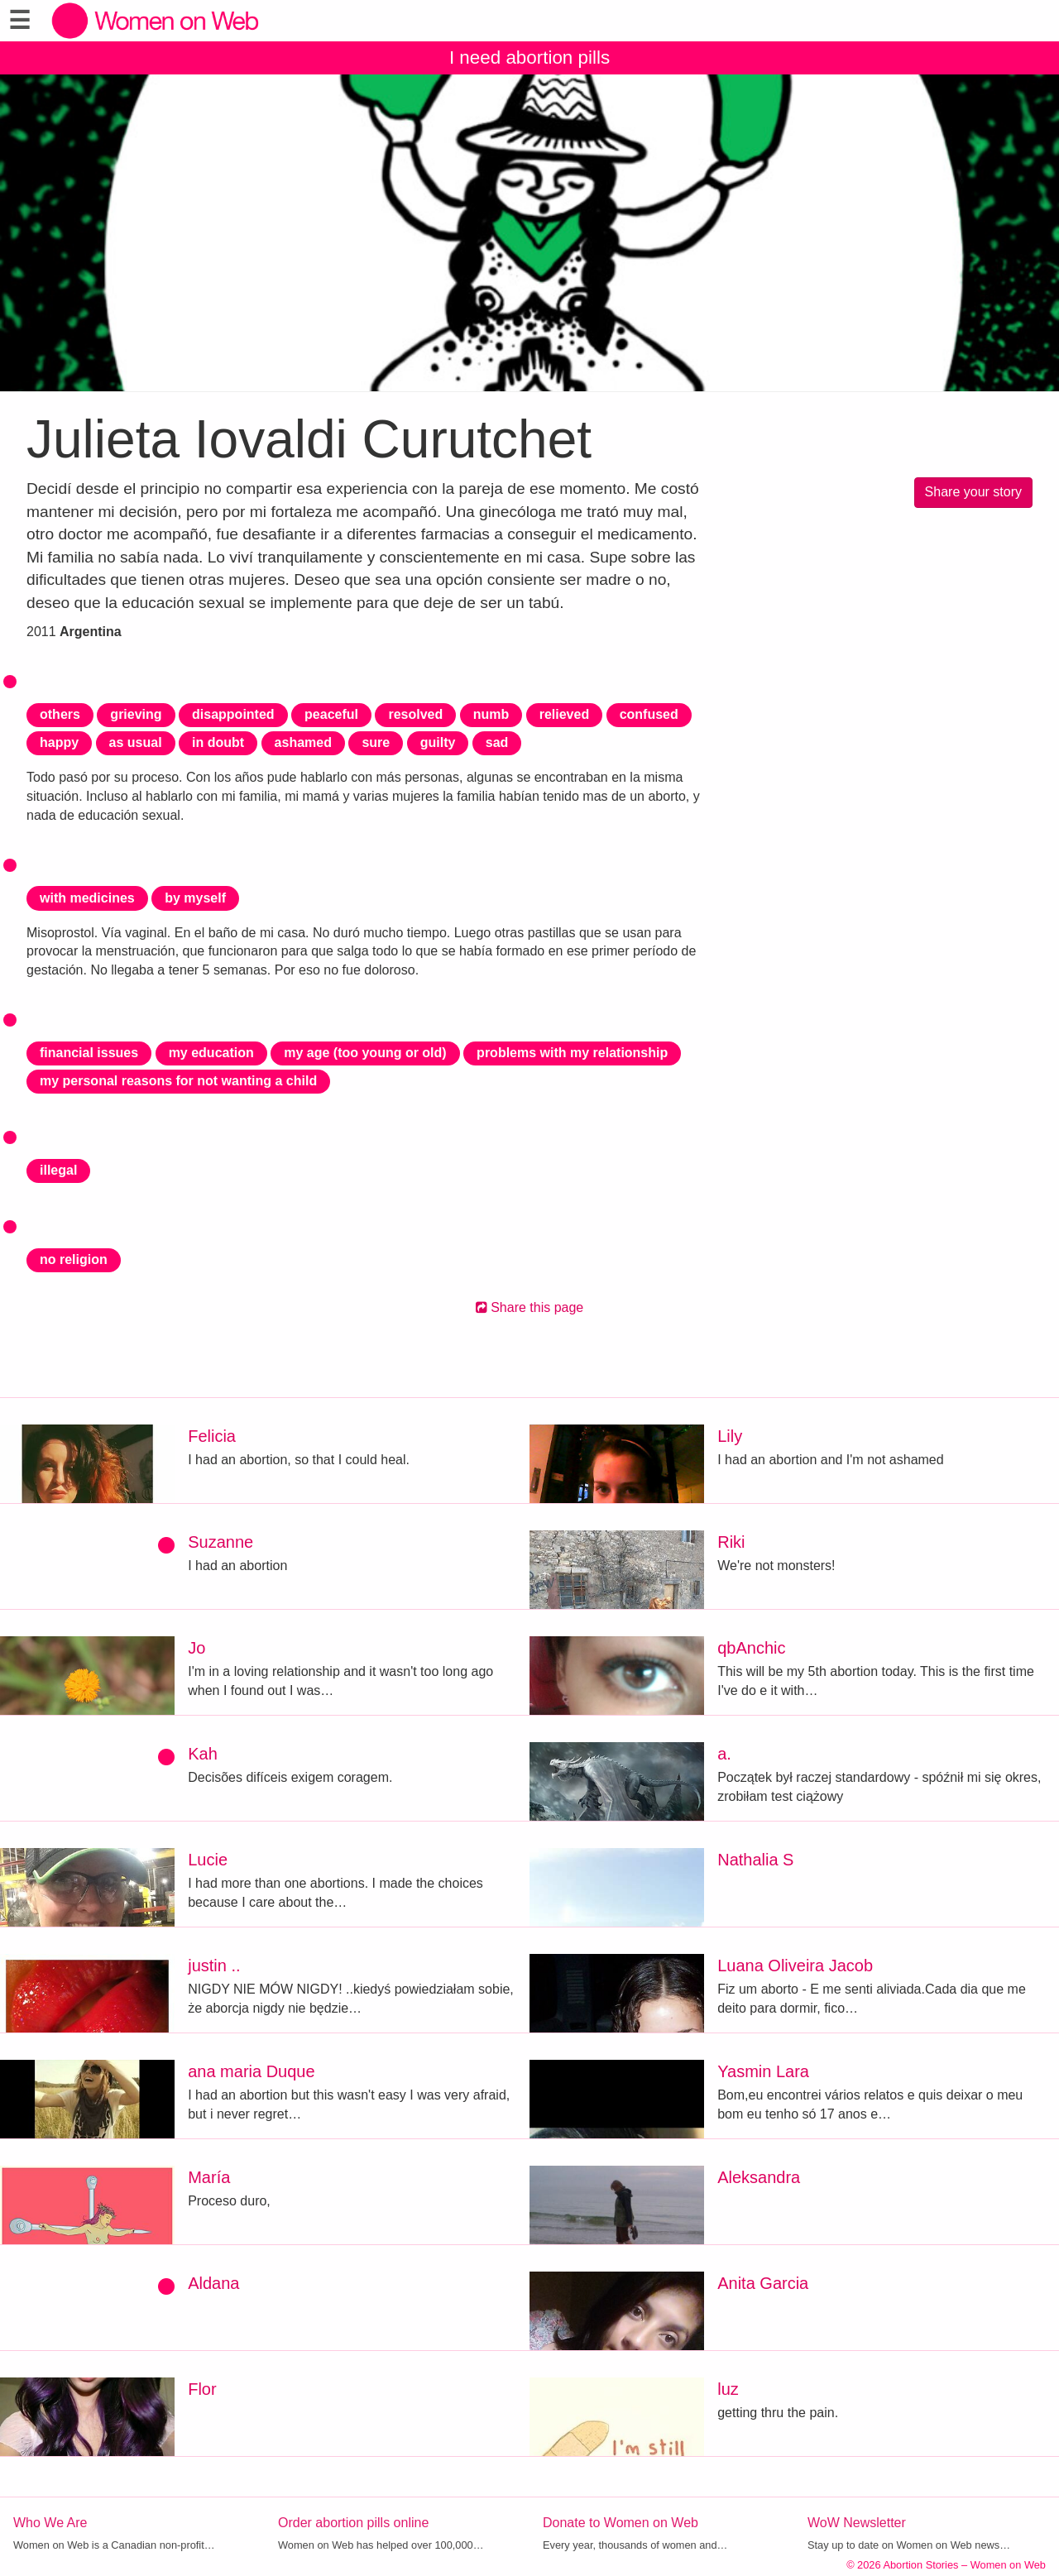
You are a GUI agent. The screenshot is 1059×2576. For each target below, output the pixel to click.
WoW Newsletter (856, 2523)
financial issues (89, 1053)
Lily (729, 1436)
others (60, 714)
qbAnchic (751, 1648)
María (209, 2177)
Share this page (530, 1307)
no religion (74, 1259)
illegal (58, 1170)
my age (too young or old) (365, 1053)
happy (59, 742)
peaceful (331, 714)
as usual (135, 742)
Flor (202, 2389)
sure (376, 742)
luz (728, 2389)
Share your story (973, 492)
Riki (731, 1542)
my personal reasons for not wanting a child (178, 1081)
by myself (195, 898)
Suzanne (220, 1542)
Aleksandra (758, 2177)
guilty (438, 742)
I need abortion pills (529, 57)
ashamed (303, 742)
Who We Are (50, 2523)
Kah (203, 1754)
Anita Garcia (762, 2283)
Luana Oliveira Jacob (795, 1965)
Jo (196, 1648)
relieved (564, 714)
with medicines (87, 898)
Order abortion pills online (353, 2523)
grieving (135, 714)
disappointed (233, 714)
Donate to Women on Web (620, 2523)
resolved (415, 714)
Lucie (208, 1860)
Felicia (212, 1436)
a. (724, 1754)
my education (211, 1053)
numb (491, 714)
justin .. (214, 1965)
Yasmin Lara (763, 2071)
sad (497, 742)
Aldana (213, 2283)
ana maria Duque (251, 2071)
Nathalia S (755, 1860)
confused (649, 714)
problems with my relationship (572, 1053)
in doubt (218, 742)
